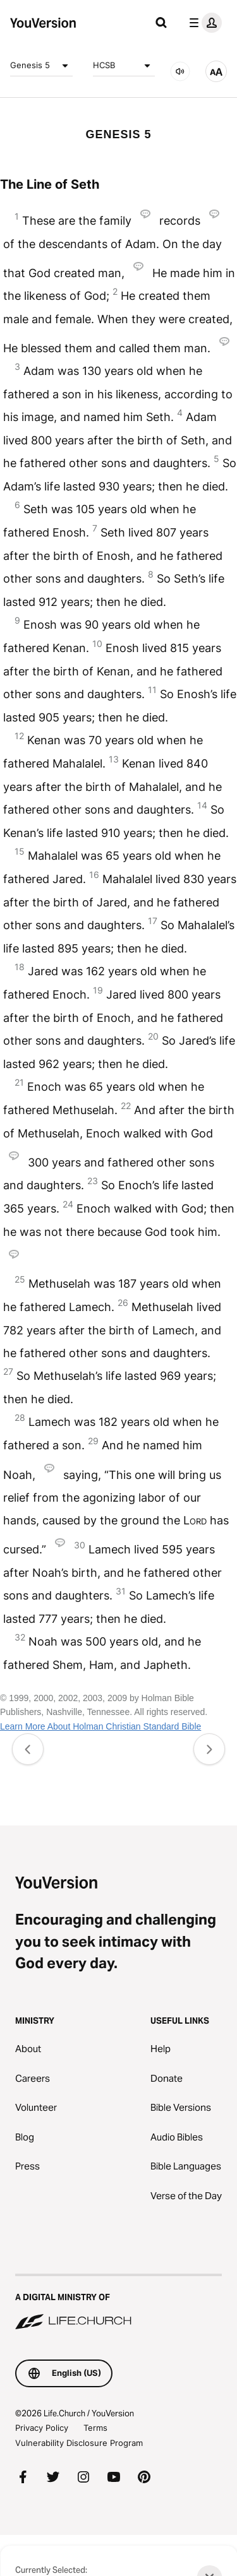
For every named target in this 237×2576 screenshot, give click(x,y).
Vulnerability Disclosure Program (79, 2443)
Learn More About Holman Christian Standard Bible (100, 1726)
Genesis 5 (41, 65)
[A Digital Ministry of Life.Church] (118, 2302)
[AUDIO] (180, 71)
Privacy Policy (41, 2428)
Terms (95, 2428)
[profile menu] (203, 22)
